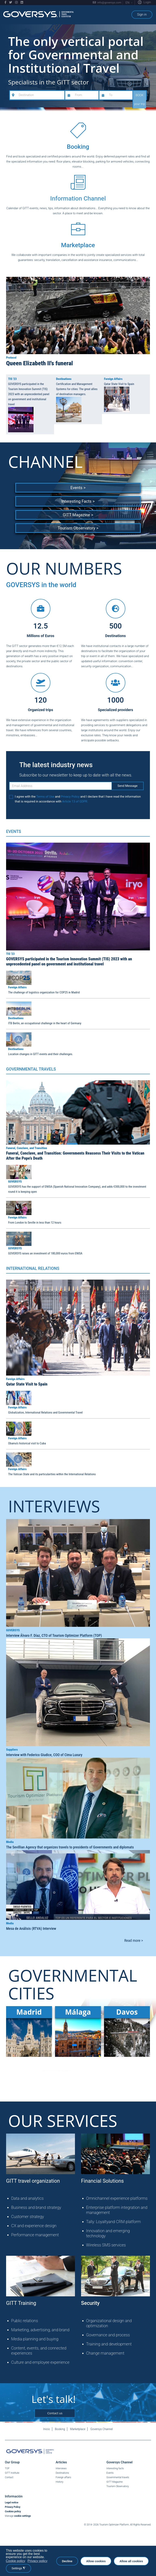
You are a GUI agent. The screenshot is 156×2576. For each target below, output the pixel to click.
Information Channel (78, 198)
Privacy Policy (70, 796)
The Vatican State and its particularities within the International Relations (52, 1474)
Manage (18, 2516)
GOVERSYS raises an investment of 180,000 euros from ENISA (45, 1253)
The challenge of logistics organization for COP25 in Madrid (44, 992)
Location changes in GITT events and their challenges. (40, 1054)
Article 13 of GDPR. (75, 801)
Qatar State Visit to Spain (119, 384)
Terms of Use (45, 796)
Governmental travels (117, 2477)
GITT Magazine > (78, 514)
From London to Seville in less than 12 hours (34, 1222)
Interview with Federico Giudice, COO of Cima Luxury (44, 1755)
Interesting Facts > (78, 501)
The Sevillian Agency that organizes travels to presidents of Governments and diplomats (70, 1847)
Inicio (46, 2429)
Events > (78, 487)
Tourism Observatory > (78, 528)
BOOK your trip (139, 99)
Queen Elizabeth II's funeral (39, 363)
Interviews (61, 2468)
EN (129, 2)
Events (110, 2472)
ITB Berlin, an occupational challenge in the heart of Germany (44, 1023)
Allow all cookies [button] (131, 2561)
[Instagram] (16, 2)
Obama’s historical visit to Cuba (27, 1443)
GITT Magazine (114, 2481)
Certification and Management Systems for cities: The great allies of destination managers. (77, 389)
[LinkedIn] (22, 2)
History (59, 2481)
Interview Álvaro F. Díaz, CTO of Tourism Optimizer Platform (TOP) (54, 1635)
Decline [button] (67, 2561)
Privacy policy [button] (38, 2561)
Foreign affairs (63, 2477)
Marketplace (78, 245)
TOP (7, 2468)
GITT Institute (12, 2472)
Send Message (128, 786)
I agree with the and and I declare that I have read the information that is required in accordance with (78, 799)
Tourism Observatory (117, 2486)
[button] (144, 2)
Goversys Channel (101, 2429)
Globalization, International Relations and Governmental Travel (45, 1412)
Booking (78, 146)
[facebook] (5, 2)
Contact (9, 2477)
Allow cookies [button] (96, 2561)
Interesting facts (115, 2468)
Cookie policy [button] (15, 2561)
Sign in (142, 14)
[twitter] (10, 2)
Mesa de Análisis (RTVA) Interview (31, 1928)
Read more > (133, 1940)
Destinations (62, 2472)
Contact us (54, 2413)
